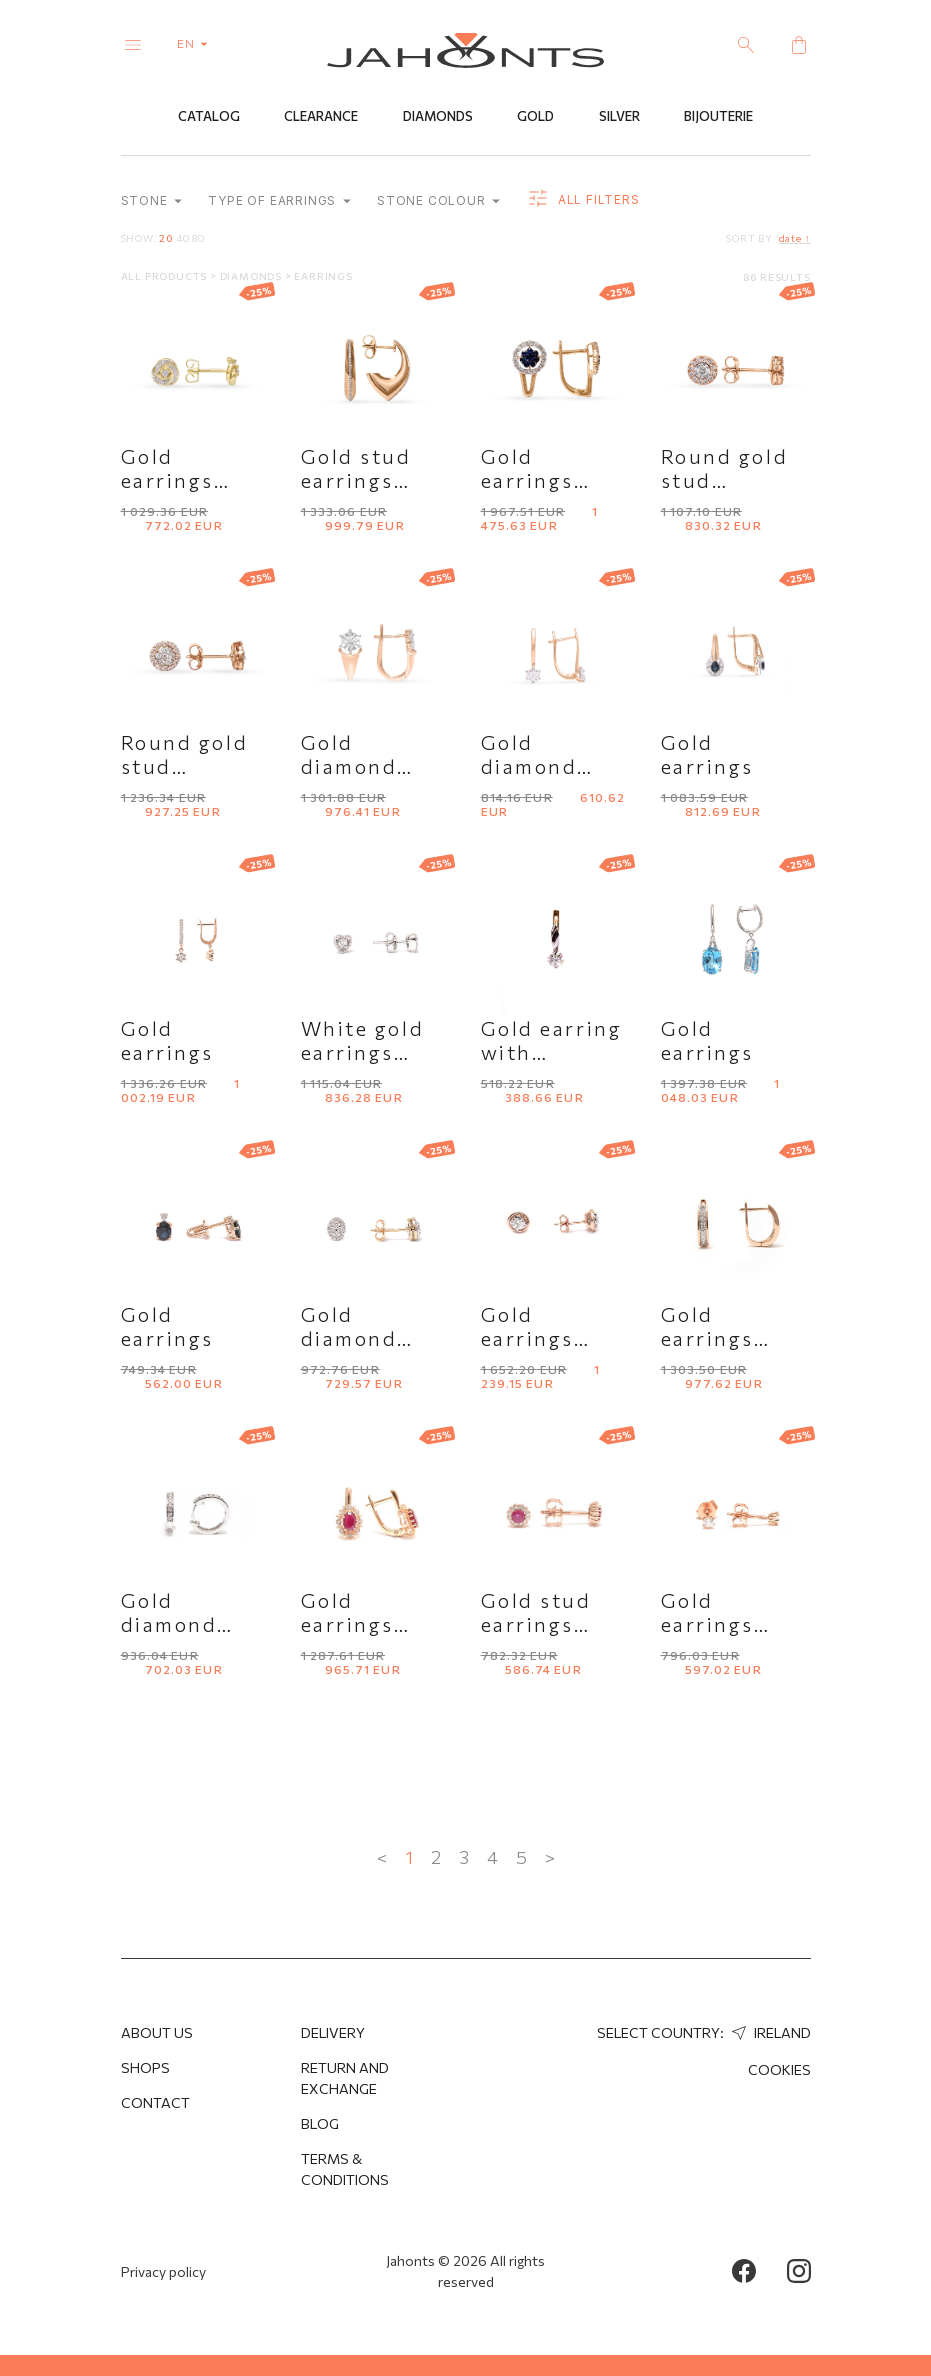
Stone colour (438, 201)
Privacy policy (163, 2271)
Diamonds (438, 117)
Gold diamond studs (349, 1338)
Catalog (209, 117)
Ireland (769, 2032)
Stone (152, 201)
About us (157, 2032)
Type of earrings (279, 201)
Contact (155, 2102)
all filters (582, 200)
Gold (535, 117)
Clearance (321, 117)
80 (198, 238)
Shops (145, 2067)
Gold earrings (707, 754)
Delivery (333, 2032)
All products (165, 276)
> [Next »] (550, 1857)
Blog (320, 2123)
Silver (619, 117)
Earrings (323, 276)
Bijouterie (718, 117)
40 (183, 238)
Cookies (779, 2069)
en (196, 43)
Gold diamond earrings (349, 766)
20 (166, 238)
